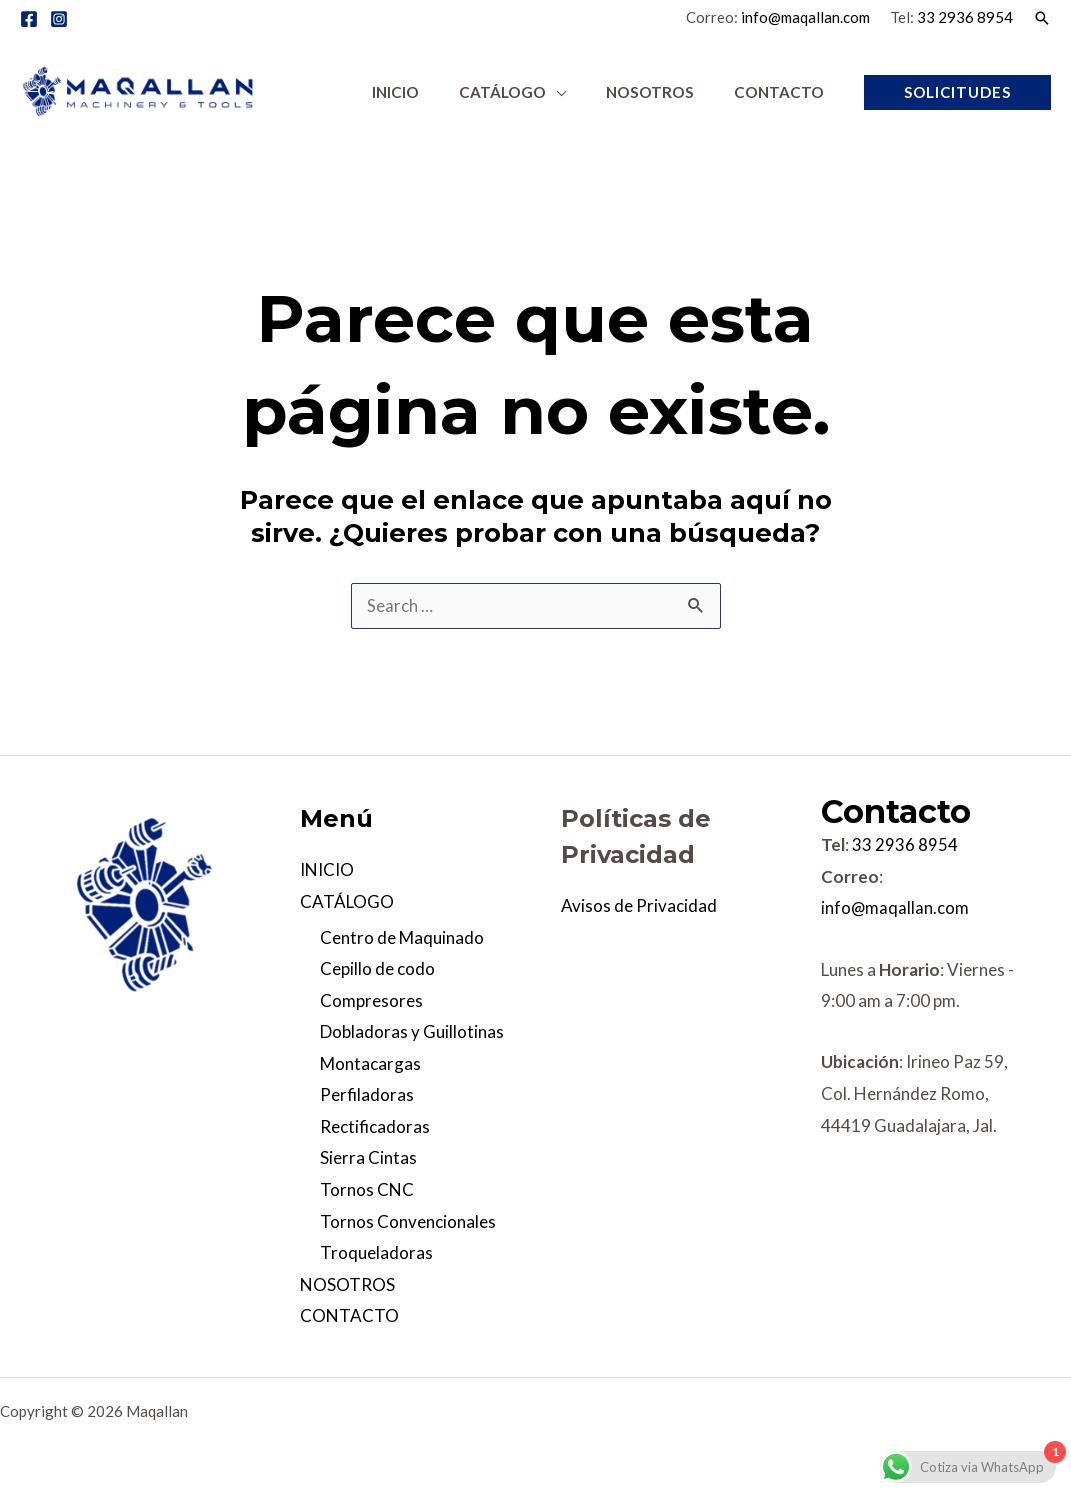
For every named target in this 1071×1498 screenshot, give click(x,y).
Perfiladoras (367, 1095)
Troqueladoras (376, 1252)
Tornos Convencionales (408, 1221)
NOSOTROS (347, 1284)
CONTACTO (349, 1315)
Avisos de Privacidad (639, 905)
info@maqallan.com (805, 17)
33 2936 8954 (965, 17)
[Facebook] (29, 19)
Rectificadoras (375, 1126)
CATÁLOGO (347, 901)
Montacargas (370, 1063)
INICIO (327, 869)
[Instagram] (59, 19)
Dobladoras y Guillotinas (412, 1031)
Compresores (371, 1000)
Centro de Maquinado (402, 937)
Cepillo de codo (377, 968)
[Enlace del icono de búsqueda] (1042, 18)
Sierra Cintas (368, 1158)
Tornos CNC (367, 1189)
